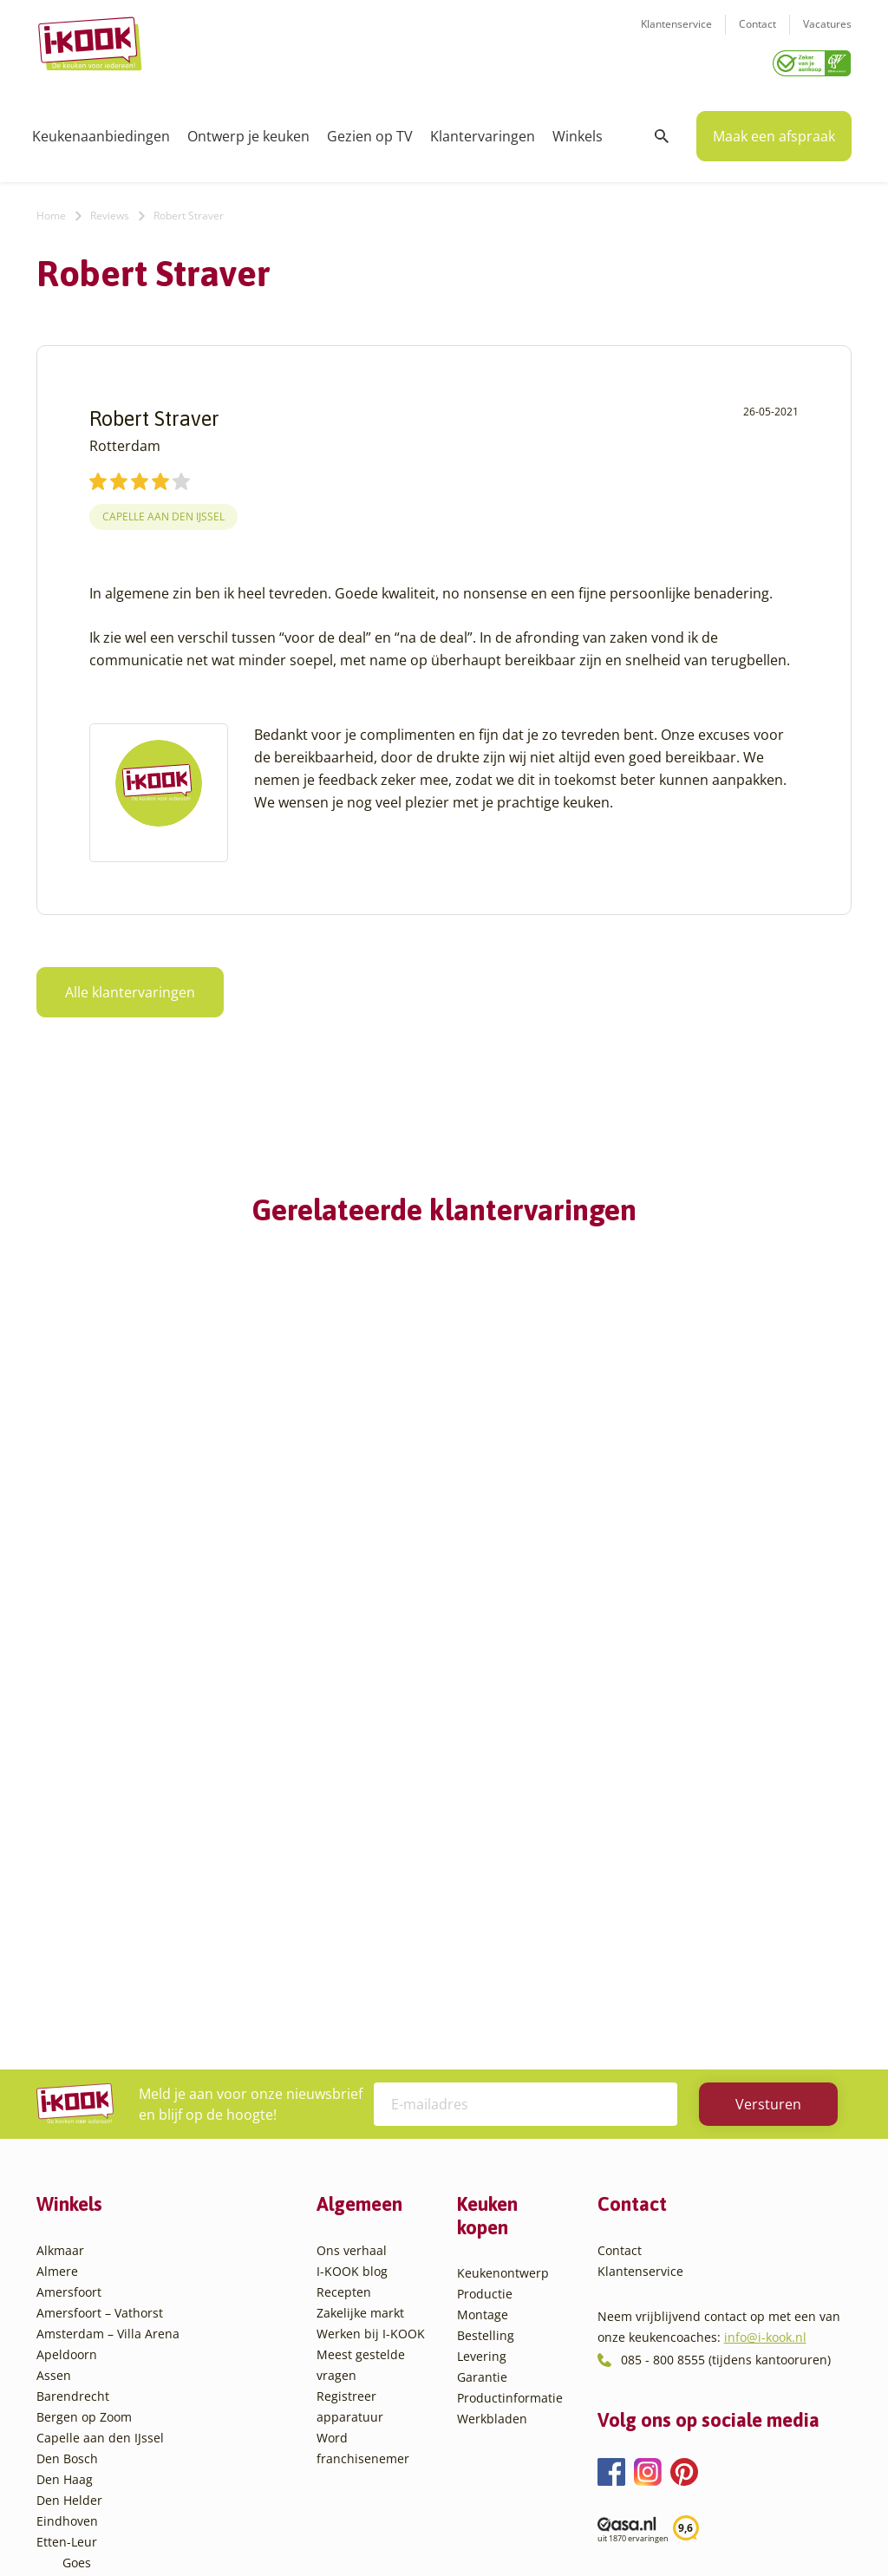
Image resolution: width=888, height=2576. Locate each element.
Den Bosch (67, 2071)
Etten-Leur (66, 2154)
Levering (481, 1969)
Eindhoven (67, 2133)
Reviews (109, 209)
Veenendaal (96, 2404)
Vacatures (827, 35)
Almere (57, 1883)
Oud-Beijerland (107, 2279)
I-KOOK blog (352, 1883)
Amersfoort (68, 1904)
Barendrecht (72, 2008)
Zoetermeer (96, 2445)
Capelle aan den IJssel (163, 510)
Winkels (577, 130)
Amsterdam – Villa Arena (108, 1946)
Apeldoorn (66, 1966)
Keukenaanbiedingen (101, 130)
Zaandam (89, 2424)
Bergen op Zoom (84, 2029)
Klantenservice (676, 35)
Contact (757, 35)
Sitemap (583, 2527)
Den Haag (64, 2091)
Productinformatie (510, 2011)
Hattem (83, 2195)
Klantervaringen (482, 130)
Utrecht (84, 2362)
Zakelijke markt (360, 1925)
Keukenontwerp (503, 1886)
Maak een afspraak (774, 130)
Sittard (81, 2320)
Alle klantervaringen (130, 986)
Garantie (482, 1990)
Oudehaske (95, 2300)
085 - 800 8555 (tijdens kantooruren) (726, 1972)
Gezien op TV (370, 130)
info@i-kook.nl (765, 1950)
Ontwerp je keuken (248, 130)
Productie (485, 1907)
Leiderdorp (94, 2258)
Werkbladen (492, 2032)
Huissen (85, 2237)
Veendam (89, 2383)
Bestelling (485, 1948)
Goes (76, 2175)
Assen (53, 1987)
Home (51, 209)
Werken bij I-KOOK (371, 1946)
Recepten (344, 1904)
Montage (482, 1927)
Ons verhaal (352, 1862)
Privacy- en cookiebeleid (476, 2527)
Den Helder (69, 2112)
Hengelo (86, 2216)
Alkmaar (60, 1862)
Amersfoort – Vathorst (99, 1925)
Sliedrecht (91, 2341)
